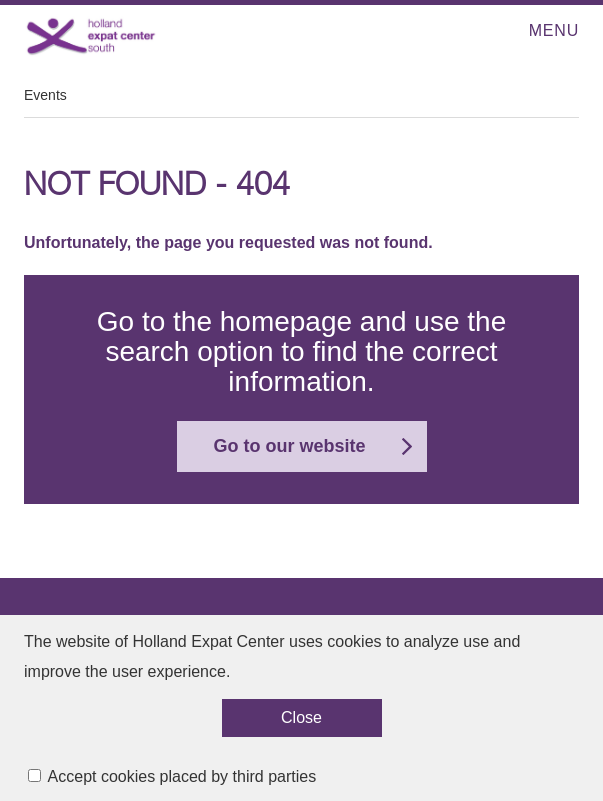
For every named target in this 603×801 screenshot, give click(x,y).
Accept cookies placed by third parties (182, 783)
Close (301, 724)
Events (45, 95)
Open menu (523, 31)
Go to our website (289, 446)
